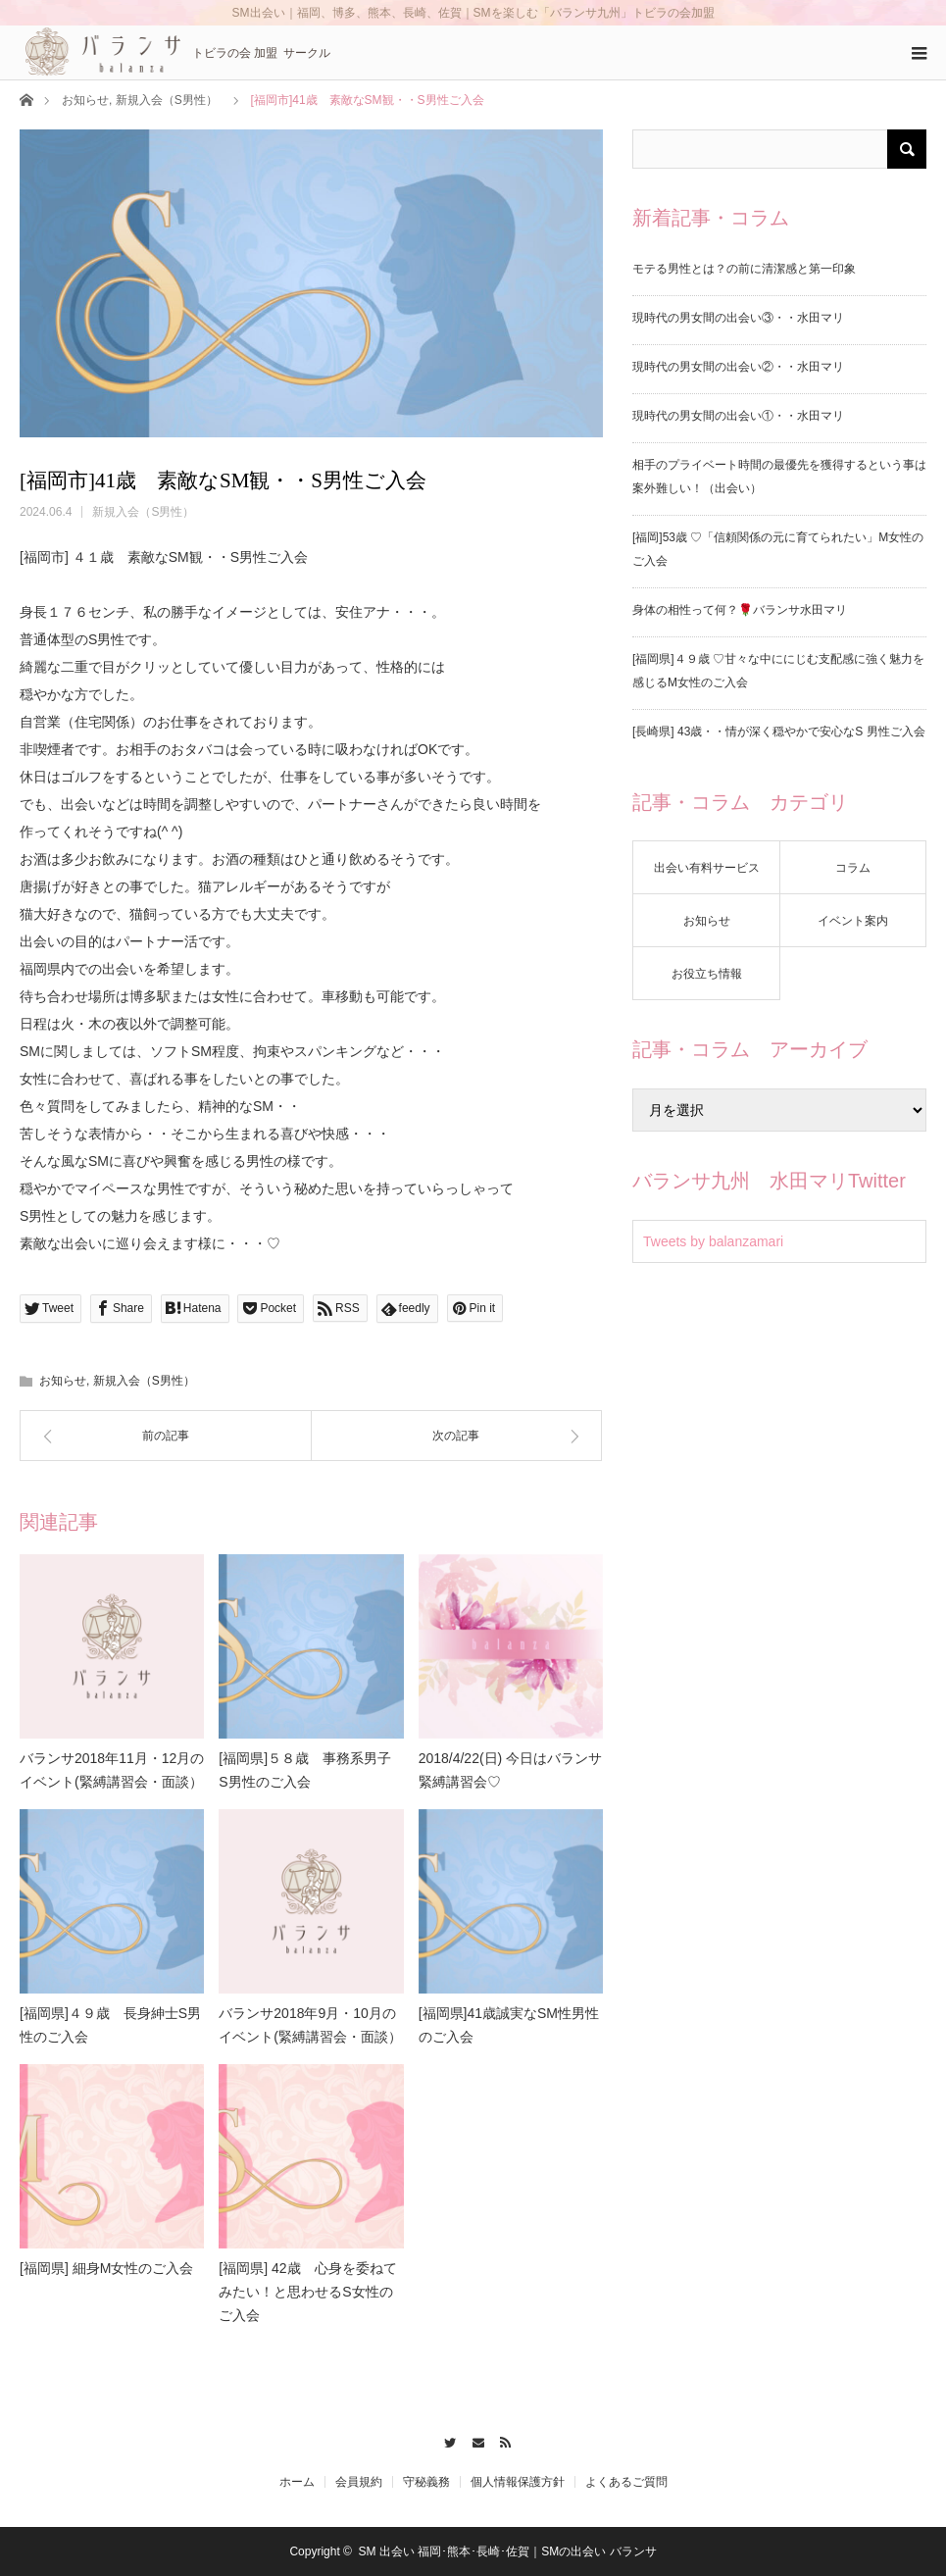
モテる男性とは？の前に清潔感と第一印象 (744, 269)
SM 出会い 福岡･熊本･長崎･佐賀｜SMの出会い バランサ (508, 2551)
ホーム (297, 2482)
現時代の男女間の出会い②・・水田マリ (738, 367)
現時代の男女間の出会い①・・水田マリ (738, 416)
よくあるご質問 (626, 2482)
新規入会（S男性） (167, 100)
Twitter (444, 2439)
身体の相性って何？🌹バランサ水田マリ (739, 610)
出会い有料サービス (707, 868)
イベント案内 (853, 921)
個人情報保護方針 (518, 2482)
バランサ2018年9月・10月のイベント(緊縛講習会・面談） (310, 2025)
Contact (473, 2439)
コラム (853, 868)
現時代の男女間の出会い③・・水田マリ (738, 318)
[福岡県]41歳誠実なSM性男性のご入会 (509, 2025)
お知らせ (85, 100)
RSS (501, 2439)
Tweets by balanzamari (713, 1241)
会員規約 (358, 2482)
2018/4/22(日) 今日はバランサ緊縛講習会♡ (511, 1770)
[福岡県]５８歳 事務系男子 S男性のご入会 (311, 1770)
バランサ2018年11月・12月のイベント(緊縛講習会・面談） (112, 1770)
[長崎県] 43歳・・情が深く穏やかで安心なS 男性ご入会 (778, 731)
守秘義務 (426, 2482)
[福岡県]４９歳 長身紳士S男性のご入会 (110, 2025)
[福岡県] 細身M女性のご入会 (106, 2268)
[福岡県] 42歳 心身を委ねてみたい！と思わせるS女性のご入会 (307, 2291)
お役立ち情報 (707, 974)
